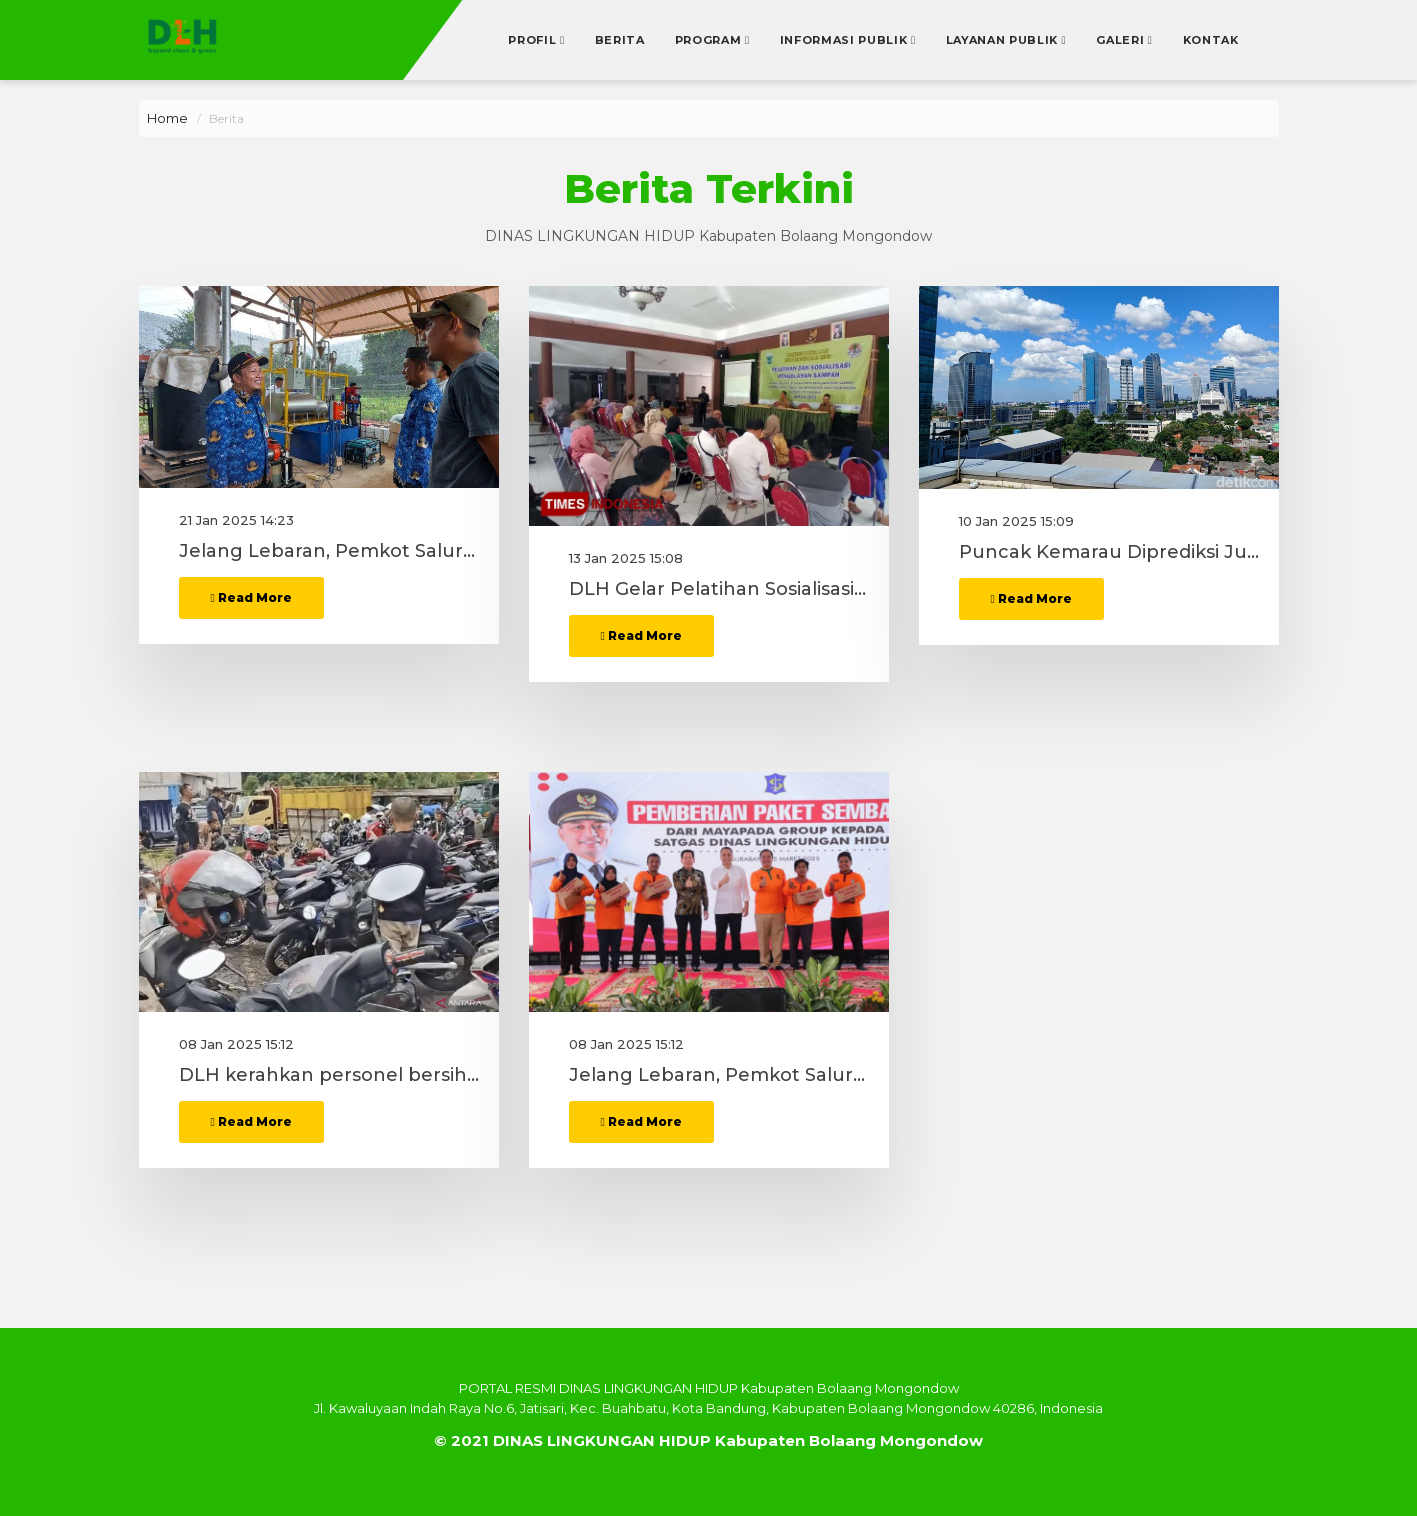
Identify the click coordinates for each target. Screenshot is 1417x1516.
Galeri (1122, 40)
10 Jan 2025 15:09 (1016, 618)
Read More (251, 695)
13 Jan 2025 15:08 (626, 618)
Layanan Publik (1004, 40)
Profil (534, 40)
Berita (620, 40)
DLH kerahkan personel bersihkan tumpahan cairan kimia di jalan (329, 1136)
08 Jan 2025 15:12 (236, 1104)
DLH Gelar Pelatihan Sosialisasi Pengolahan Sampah (719, 650)
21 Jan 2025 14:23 (236, 618)
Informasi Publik (845, 40)
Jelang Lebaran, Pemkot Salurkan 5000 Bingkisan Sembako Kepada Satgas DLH (329, 650)
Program (710, 40)
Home (167, 118)
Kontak (1211, 40)
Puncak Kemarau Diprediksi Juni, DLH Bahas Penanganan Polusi (1109, 650)
